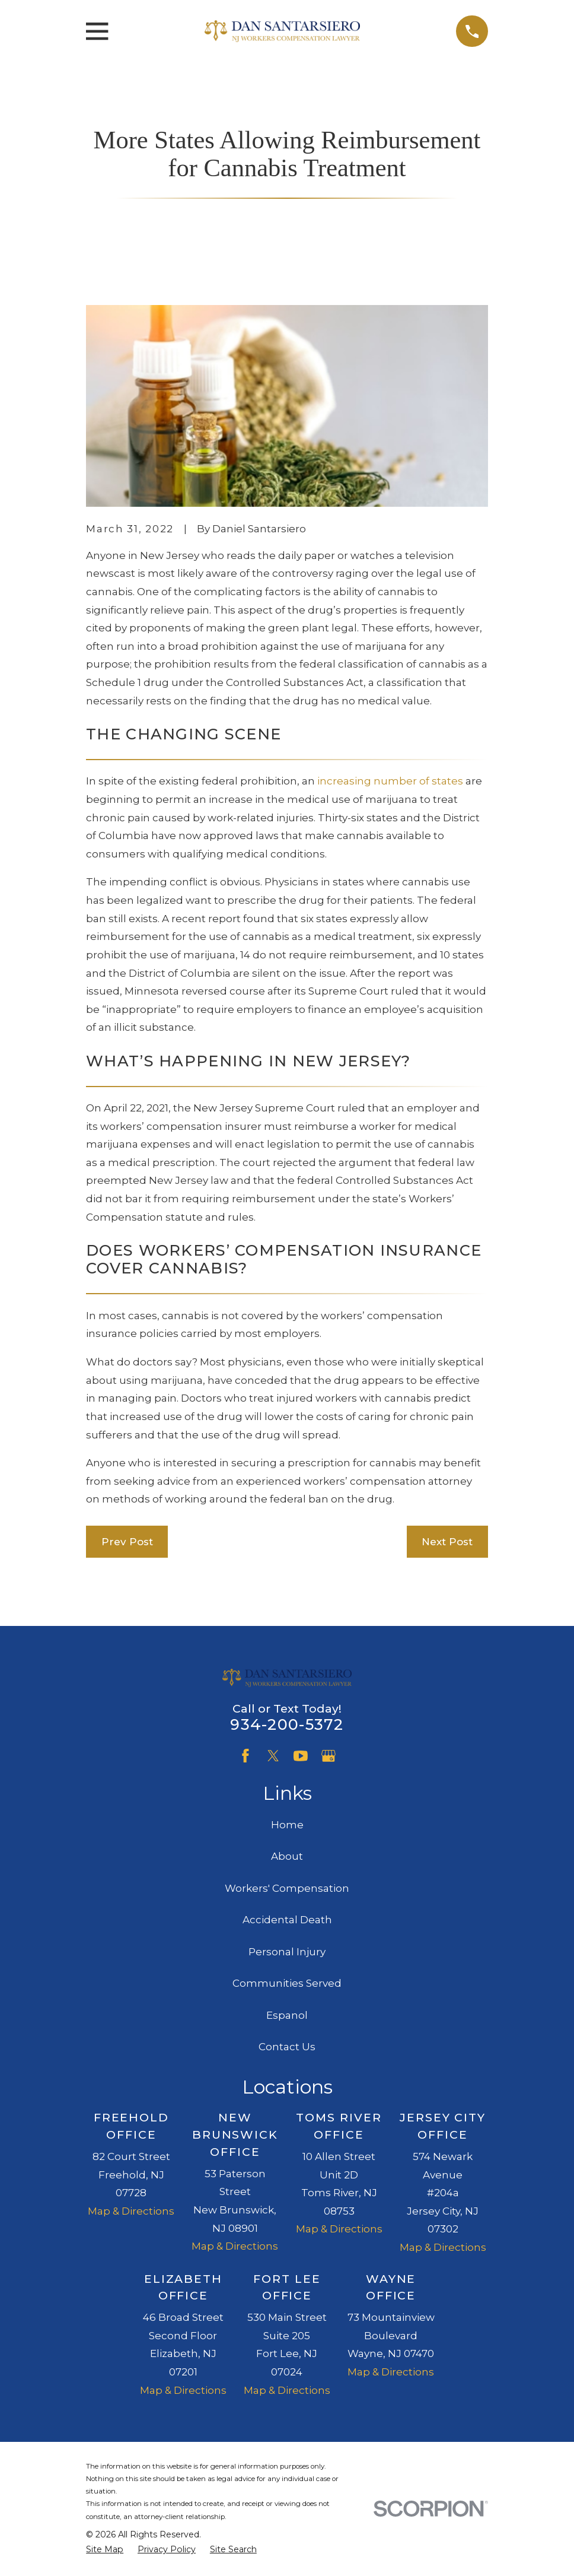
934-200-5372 (286, 1724)
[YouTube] (301, 1756)
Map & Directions (131, 2211)
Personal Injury (287, 1952)
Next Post (447, 1542)
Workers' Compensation (287, 1888)
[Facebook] (245, 1756)
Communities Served (287, 1983)
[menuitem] (104, 2550)
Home (287, 1825)
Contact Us (287, 2047)
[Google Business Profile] (328, 1756)
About (287, 1856)
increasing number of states (390, 781)
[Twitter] (273, 1756)
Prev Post (127, 1542)
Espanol (287, 2015)
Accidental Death (287, 1920)
